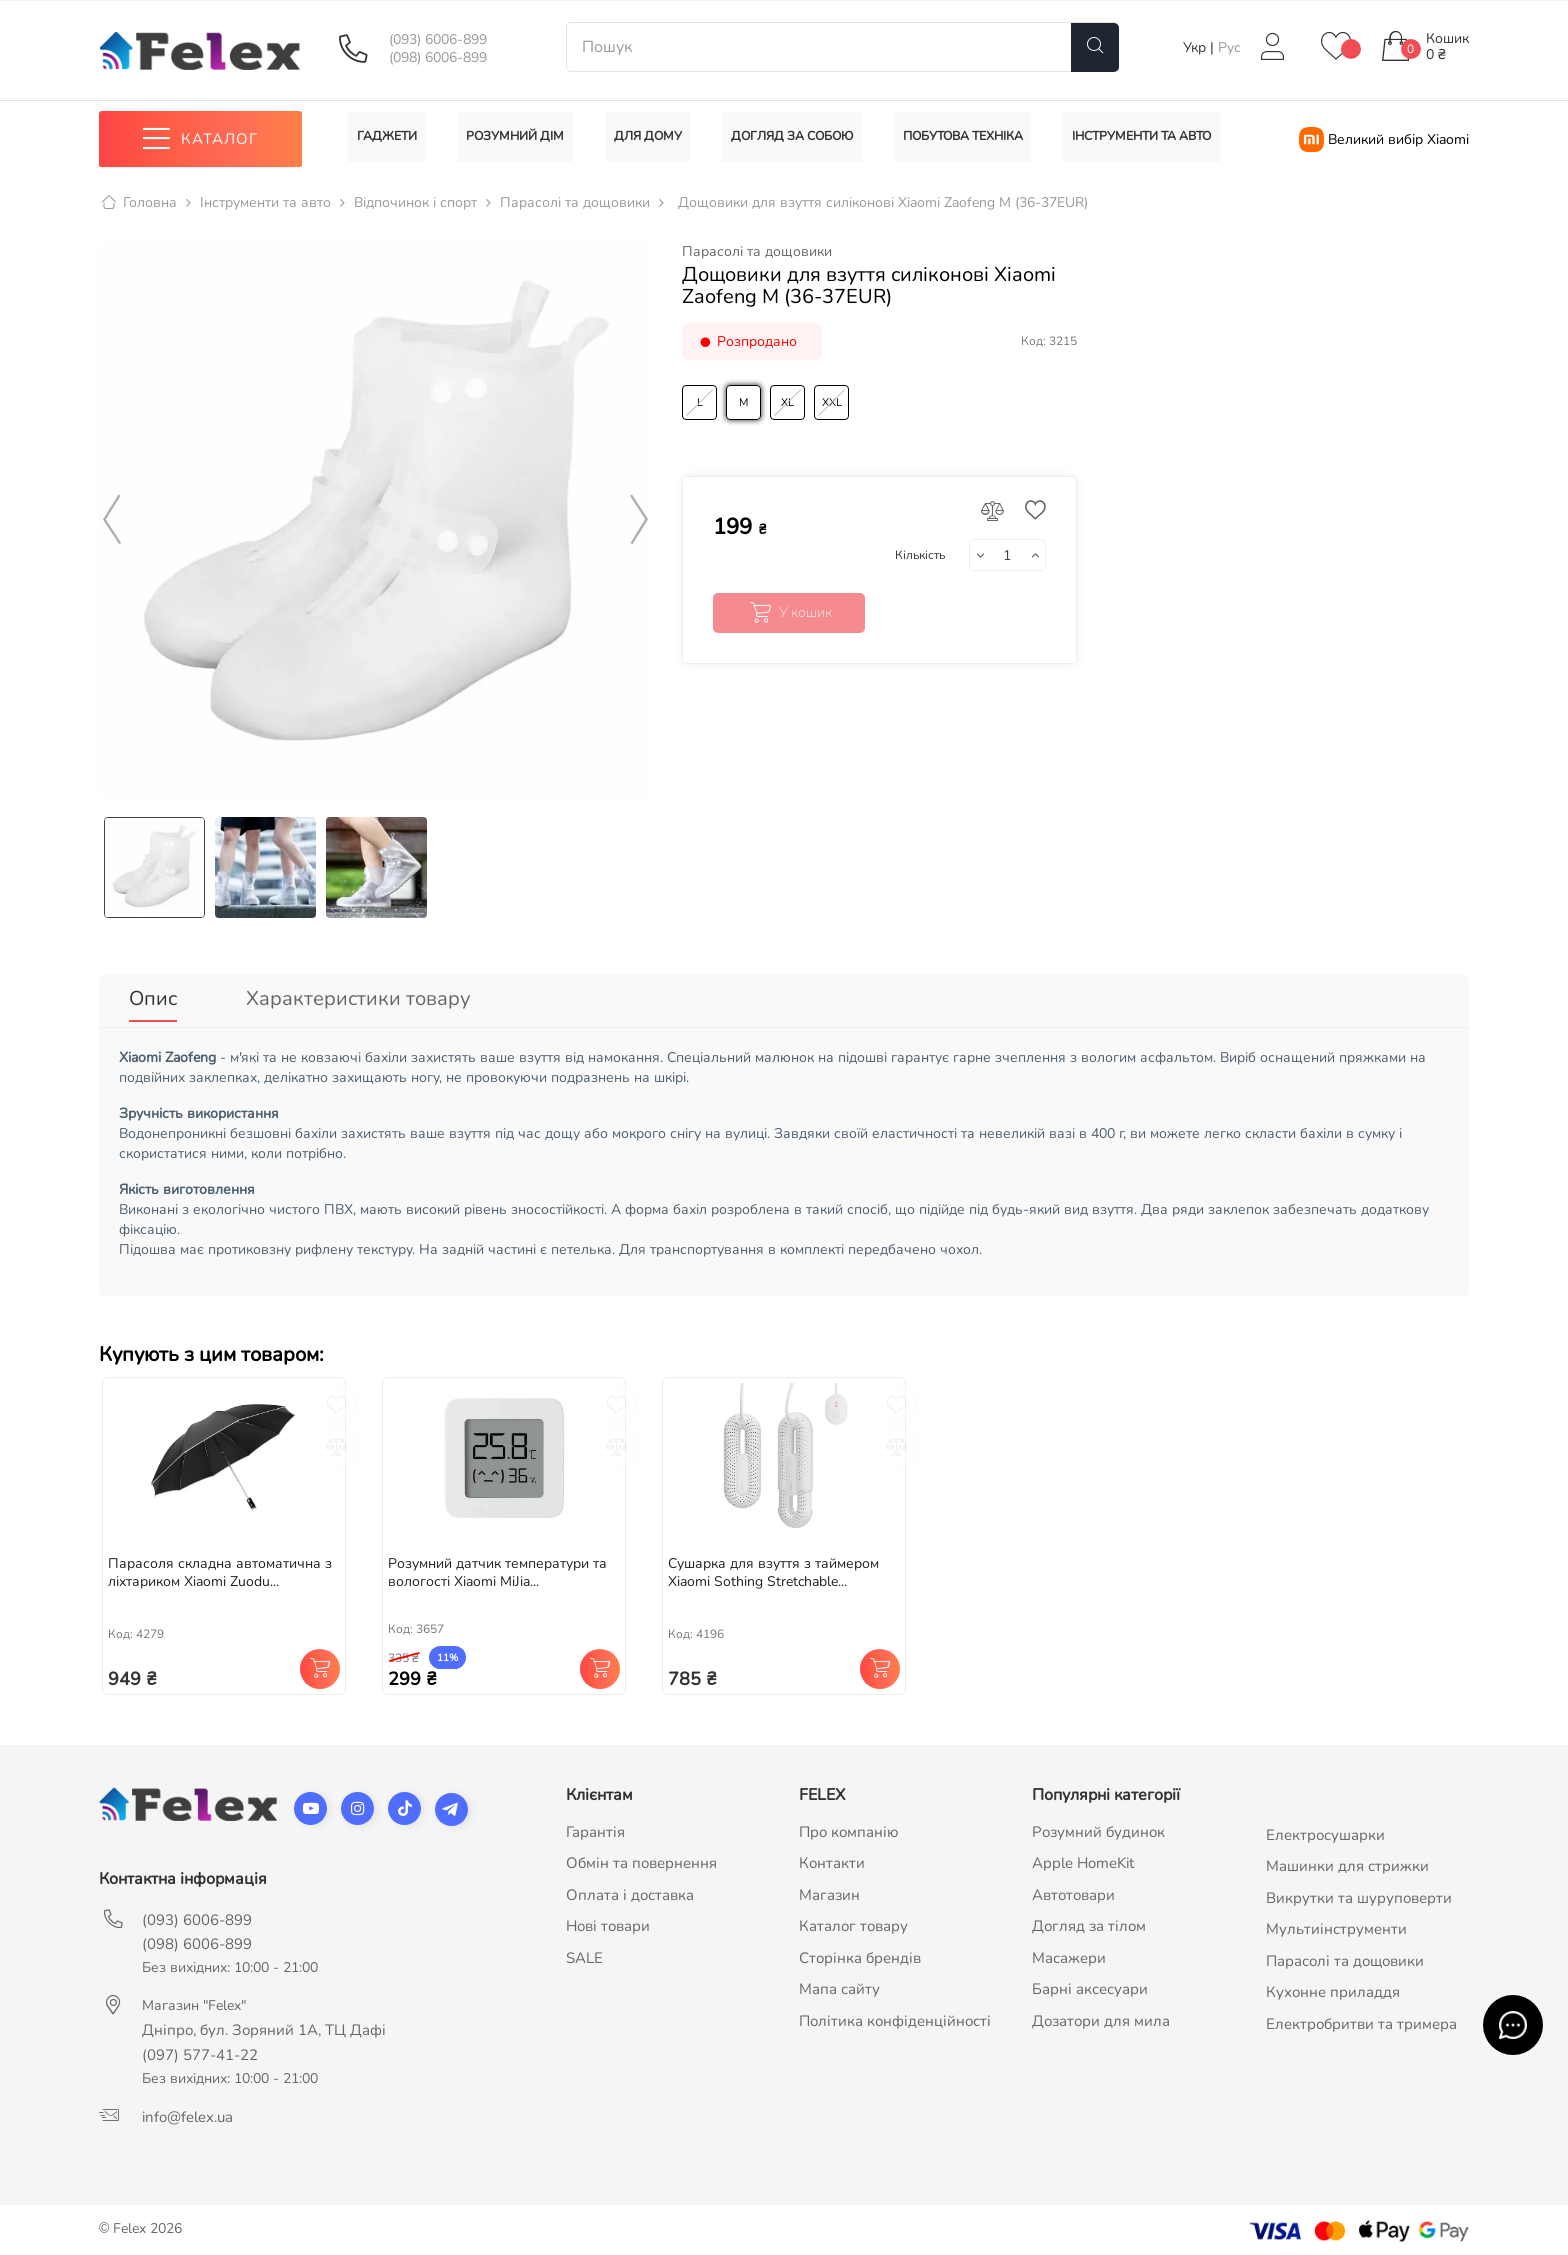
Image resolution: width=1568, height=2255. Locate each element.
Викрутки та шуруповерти (1359, 1891)
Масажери (1069, 1951)
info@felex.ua (187, 2110)
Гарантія (595, 1825)
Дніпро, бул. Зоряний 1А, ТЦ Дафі (264, 2023)
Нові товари (608, 1920)
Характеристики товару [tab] (358, 998)
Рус (1229, 47)
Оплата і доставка (630, 1888)
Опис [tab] (153, 998)
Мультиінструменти (1336, 1923)
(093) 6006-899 (438, 40)
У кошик (788, 613)
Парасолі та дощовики (757, 252)
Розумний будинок (1098, 1825)
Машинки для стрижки (1347, 1860)
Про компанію (849, 1825)
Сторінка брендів (860, 1951)
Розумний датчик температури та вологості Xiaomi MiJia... (497, 1566)
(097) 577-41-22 (200, 2048)
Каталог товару (853, 1920)
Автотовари (1073, 1888)
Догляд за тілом (1089, 1920)
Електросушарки (1325, 1828)
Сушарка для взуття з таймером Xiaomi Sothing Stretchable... (773, 1566)
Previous (112, 520)
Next (639, 520)
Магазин (829, 1888)
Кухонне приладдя (1333, 1986)
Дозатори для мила (1101, 2014)
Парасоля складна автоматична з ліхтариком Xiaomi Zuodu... (220, 1566)
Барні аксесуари (1090, 1983)
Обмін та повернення (641, 1857)
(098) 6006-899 (438, 58)
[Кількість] (1007, 556)
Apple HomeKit (1083, 1857)
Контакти (832, 1857)
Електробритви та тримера (1361, 2017)
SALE (584, 1951)
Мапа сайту (839, 1983)
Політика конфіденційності (895, 2014)
